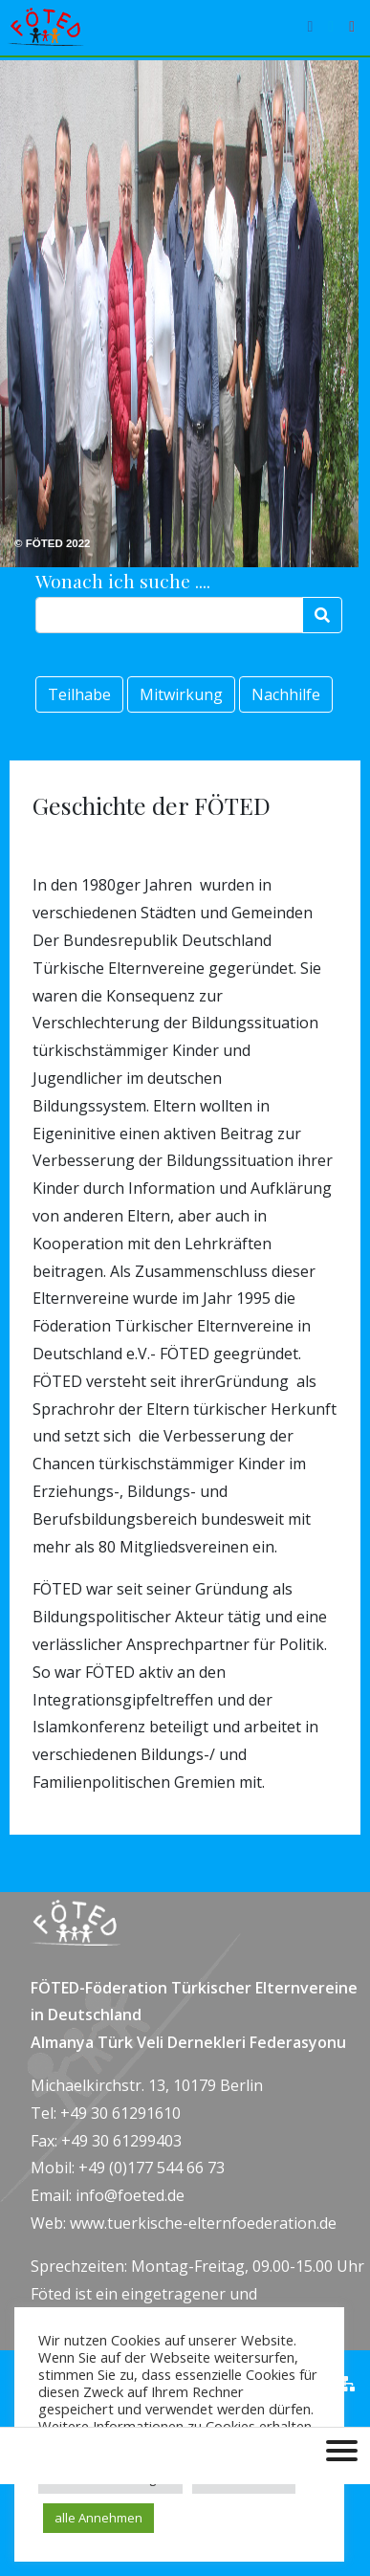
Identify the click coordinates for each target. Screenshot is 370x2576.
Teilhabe (79, 694)
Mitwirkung (181, 694)
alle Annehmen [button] (98, 2517)
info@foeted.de (130, 2195)
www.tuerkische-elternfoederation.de (203, 2223)
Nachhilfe (285, 694)
